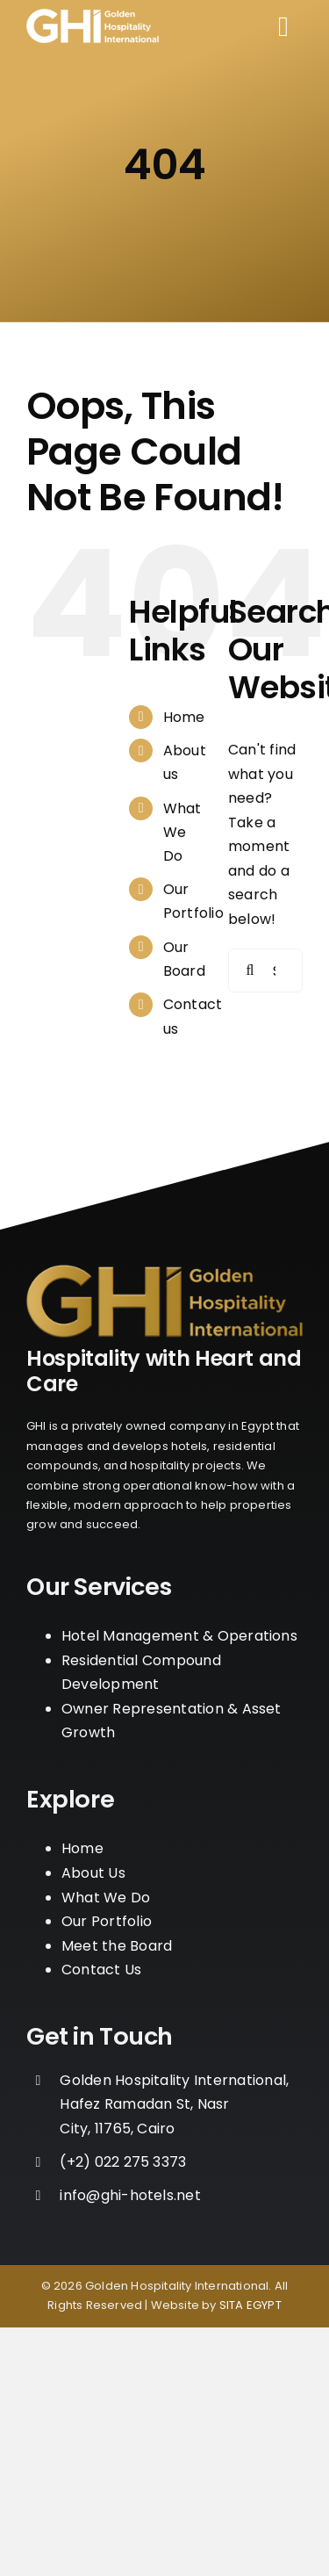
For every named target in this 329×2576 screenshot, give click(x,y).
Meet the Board (116, 1946)
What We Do (182, 832)
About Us (93, 1873)
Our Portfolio (106, 1921)
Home (184, 717)
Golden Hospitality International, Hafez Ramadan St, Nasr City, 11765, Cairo (174, 2104)
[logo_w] (92, 15)
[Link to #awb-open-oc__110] (283, 26)
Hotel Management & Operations (179, 1636)
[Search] (250, 970)
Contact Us (101, 1969)
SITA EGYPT (250, 2305)
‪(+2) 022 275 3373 (123, 2162)
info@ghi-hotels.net (130, 2195)
